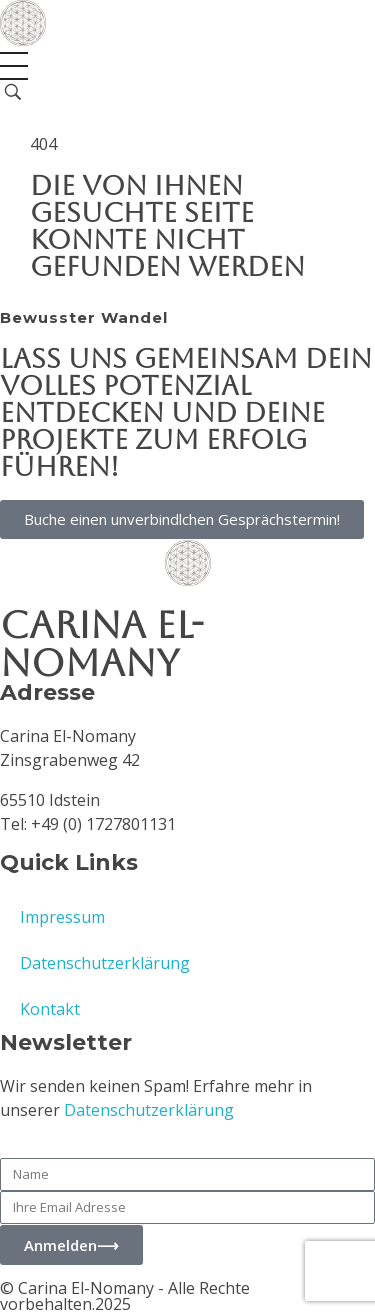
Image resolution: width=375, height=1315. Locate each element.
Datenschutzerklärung (105, 963)
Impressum (62, 917)
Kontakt (50, 1009)
